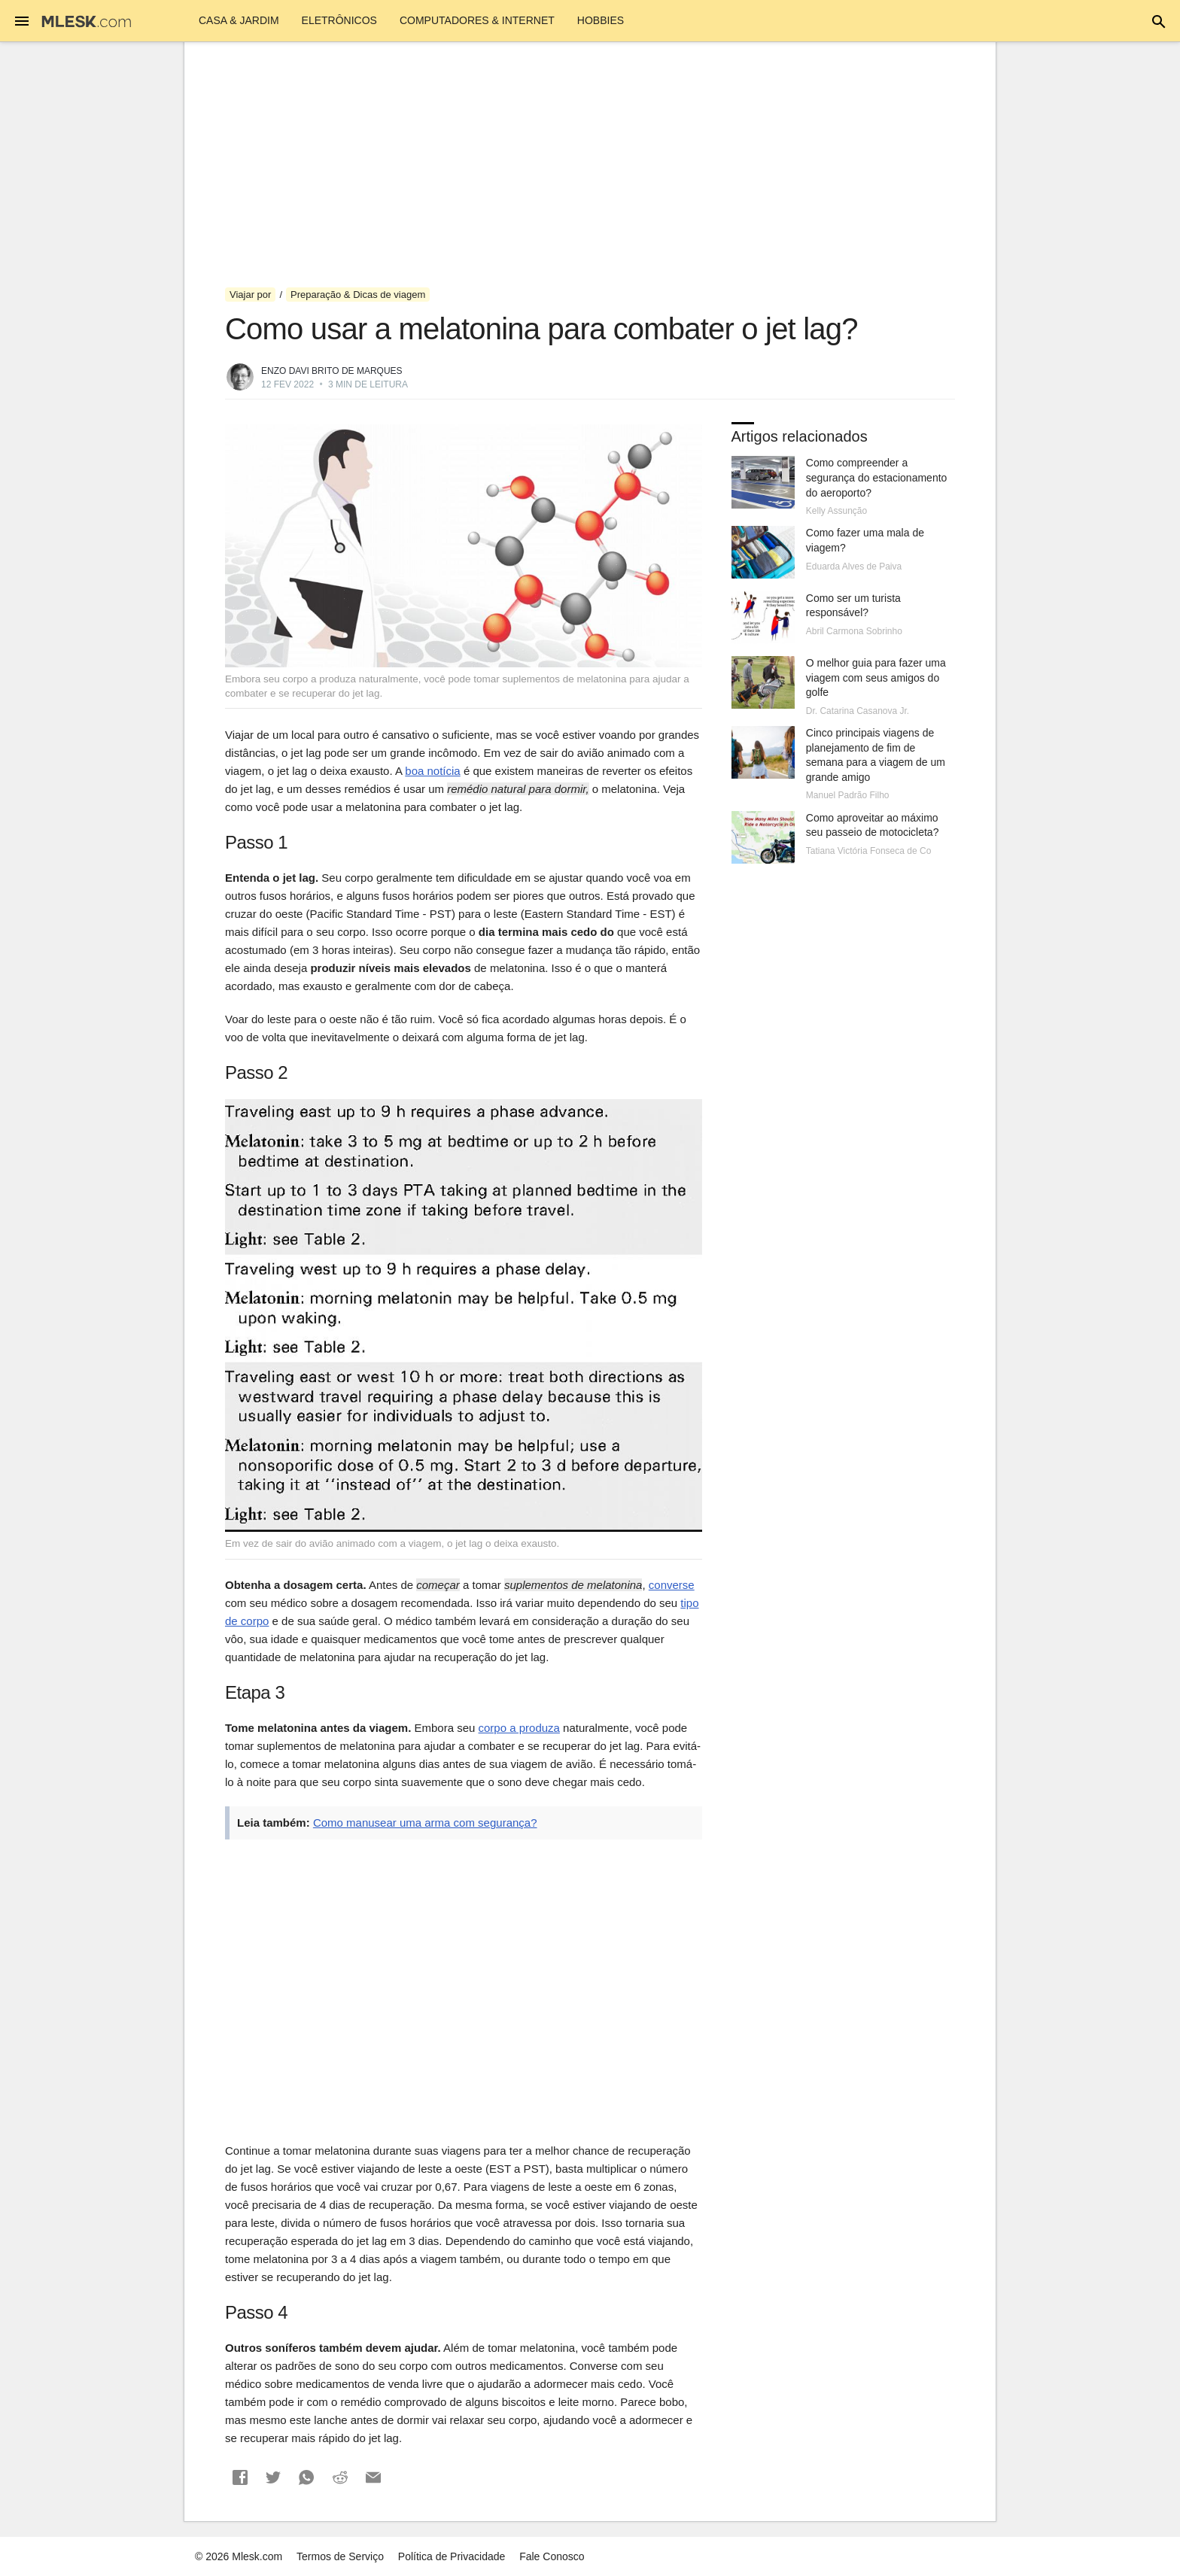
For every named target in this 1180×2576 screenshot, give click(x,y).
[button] (240, 2477)
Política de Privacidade (451, 2556)
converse (672, 1584)
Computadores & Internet (477, 20)
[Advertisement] (590, 164)
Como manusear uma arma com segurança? (425, 1822)
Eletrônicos (339, 20)
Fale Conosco (551, 2556)
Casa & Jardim (239, 20)
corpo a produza (519, 1727)
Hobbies (600, 20)
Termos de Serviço (340, 2556)
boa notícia (432, 770)
